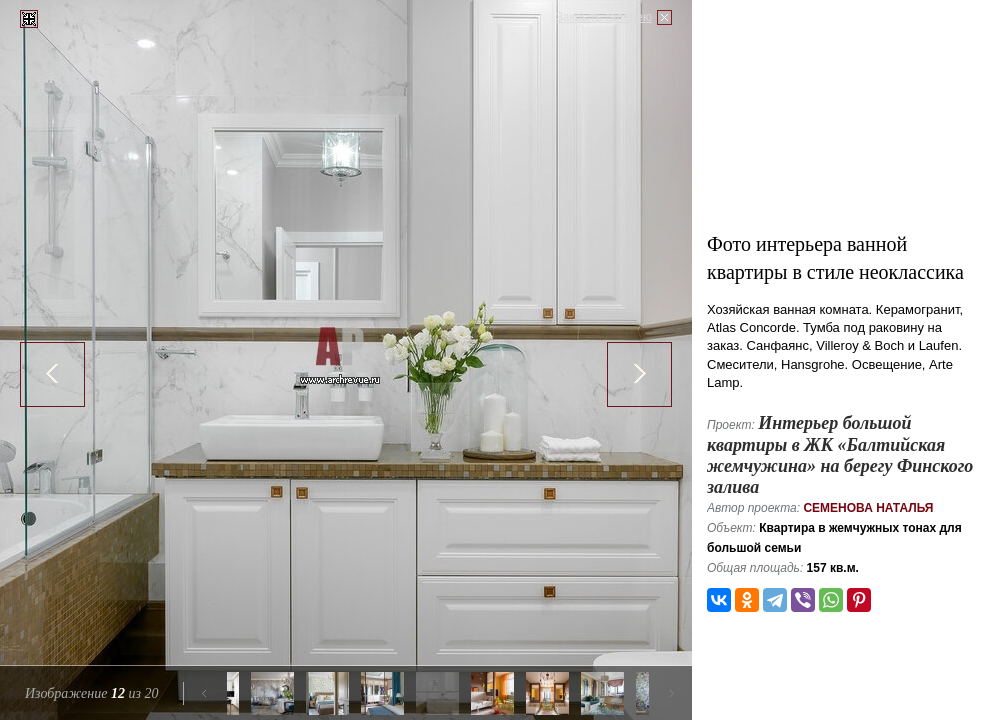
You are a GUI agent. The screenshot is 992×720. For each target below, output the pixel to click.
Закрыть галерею (604, 17)
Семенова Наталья (868, 508)
